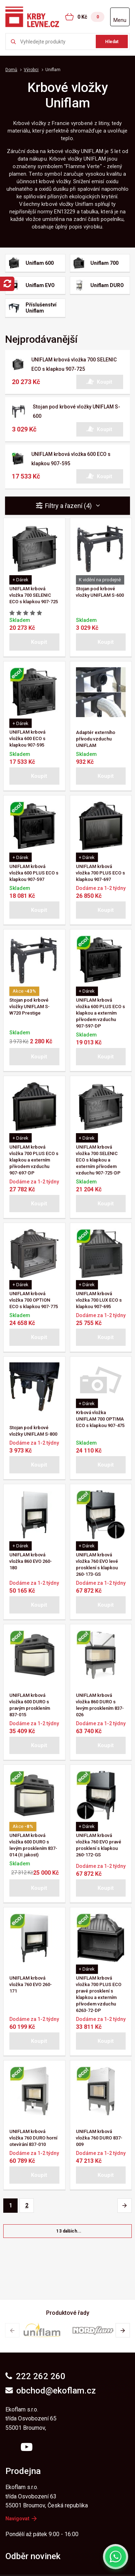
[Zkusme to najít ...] (67, 41)
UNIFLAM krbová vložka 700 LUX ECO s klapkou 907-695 (99, 1300)
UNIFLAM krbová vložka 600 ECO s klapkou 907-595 (27, 738)
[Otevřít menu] (120, 17)
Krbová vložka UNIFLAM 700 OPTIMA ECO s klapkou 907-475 (100, 1419)
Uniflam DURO (107, 285)
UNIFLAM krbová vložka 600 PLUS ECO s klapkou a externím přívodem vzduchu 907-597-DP (100, 1013)
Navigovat (21, 2518)
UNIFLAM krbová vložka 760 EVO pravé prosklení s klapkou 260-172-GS (98, 1845)
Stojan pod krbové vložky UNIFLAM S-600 (100, 592)
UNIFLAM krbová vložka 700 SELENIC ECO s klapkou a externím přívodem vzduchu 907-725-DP (98, 1160)
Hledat (111, 41)
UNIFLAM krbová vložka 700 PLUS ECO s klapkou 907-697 (100, 873)
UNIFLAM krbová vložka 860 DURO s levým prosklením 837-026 (100, 1705)
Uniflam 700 (104, 263)
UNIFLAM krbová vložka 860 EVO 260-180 (30, 1561)
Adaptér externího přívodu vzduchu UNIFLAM (95, 739)
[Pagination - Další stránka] (124, 2205)
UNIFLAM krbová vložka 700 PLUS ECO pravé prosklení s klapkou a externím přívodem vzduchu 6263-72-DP (98, 1994)
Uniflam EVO (40, 285)
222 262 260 (35, 2376)
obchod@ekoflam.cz (50, 2391)
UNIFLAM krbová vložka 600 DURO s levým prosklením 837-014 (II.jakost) (33, 1845)
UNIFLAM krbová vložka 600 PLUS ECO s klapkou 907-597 (33, 873)
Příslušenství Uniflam (41, 308)
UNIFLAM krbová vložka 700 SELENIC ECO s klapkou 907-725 (33, 595)
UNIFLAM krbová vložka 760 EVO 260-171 (30, 1984)
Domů (11, 69)
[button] (99, 382)
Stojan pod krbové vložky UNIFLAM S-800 (33, 1431)
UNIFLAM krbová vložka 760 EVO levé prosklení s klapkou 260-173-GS (97, 1564)
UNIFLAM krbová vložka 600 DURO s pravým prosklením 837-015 (29, 1705)
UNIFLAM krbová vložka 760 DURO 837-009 (99, 2138)
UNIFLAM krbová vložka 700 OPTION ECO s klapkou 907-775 (33, 1300)
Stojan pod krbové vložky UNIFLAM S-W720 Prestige (29, 1006)
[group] (42, 2330)
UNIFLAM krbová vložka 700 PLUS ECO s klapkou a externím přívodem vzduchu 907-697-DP (33, 1160)
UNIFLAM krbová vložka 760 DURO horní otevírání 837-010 (33, 2138)
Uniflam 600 (40, 263)
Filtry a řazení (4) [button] (72, 505)
